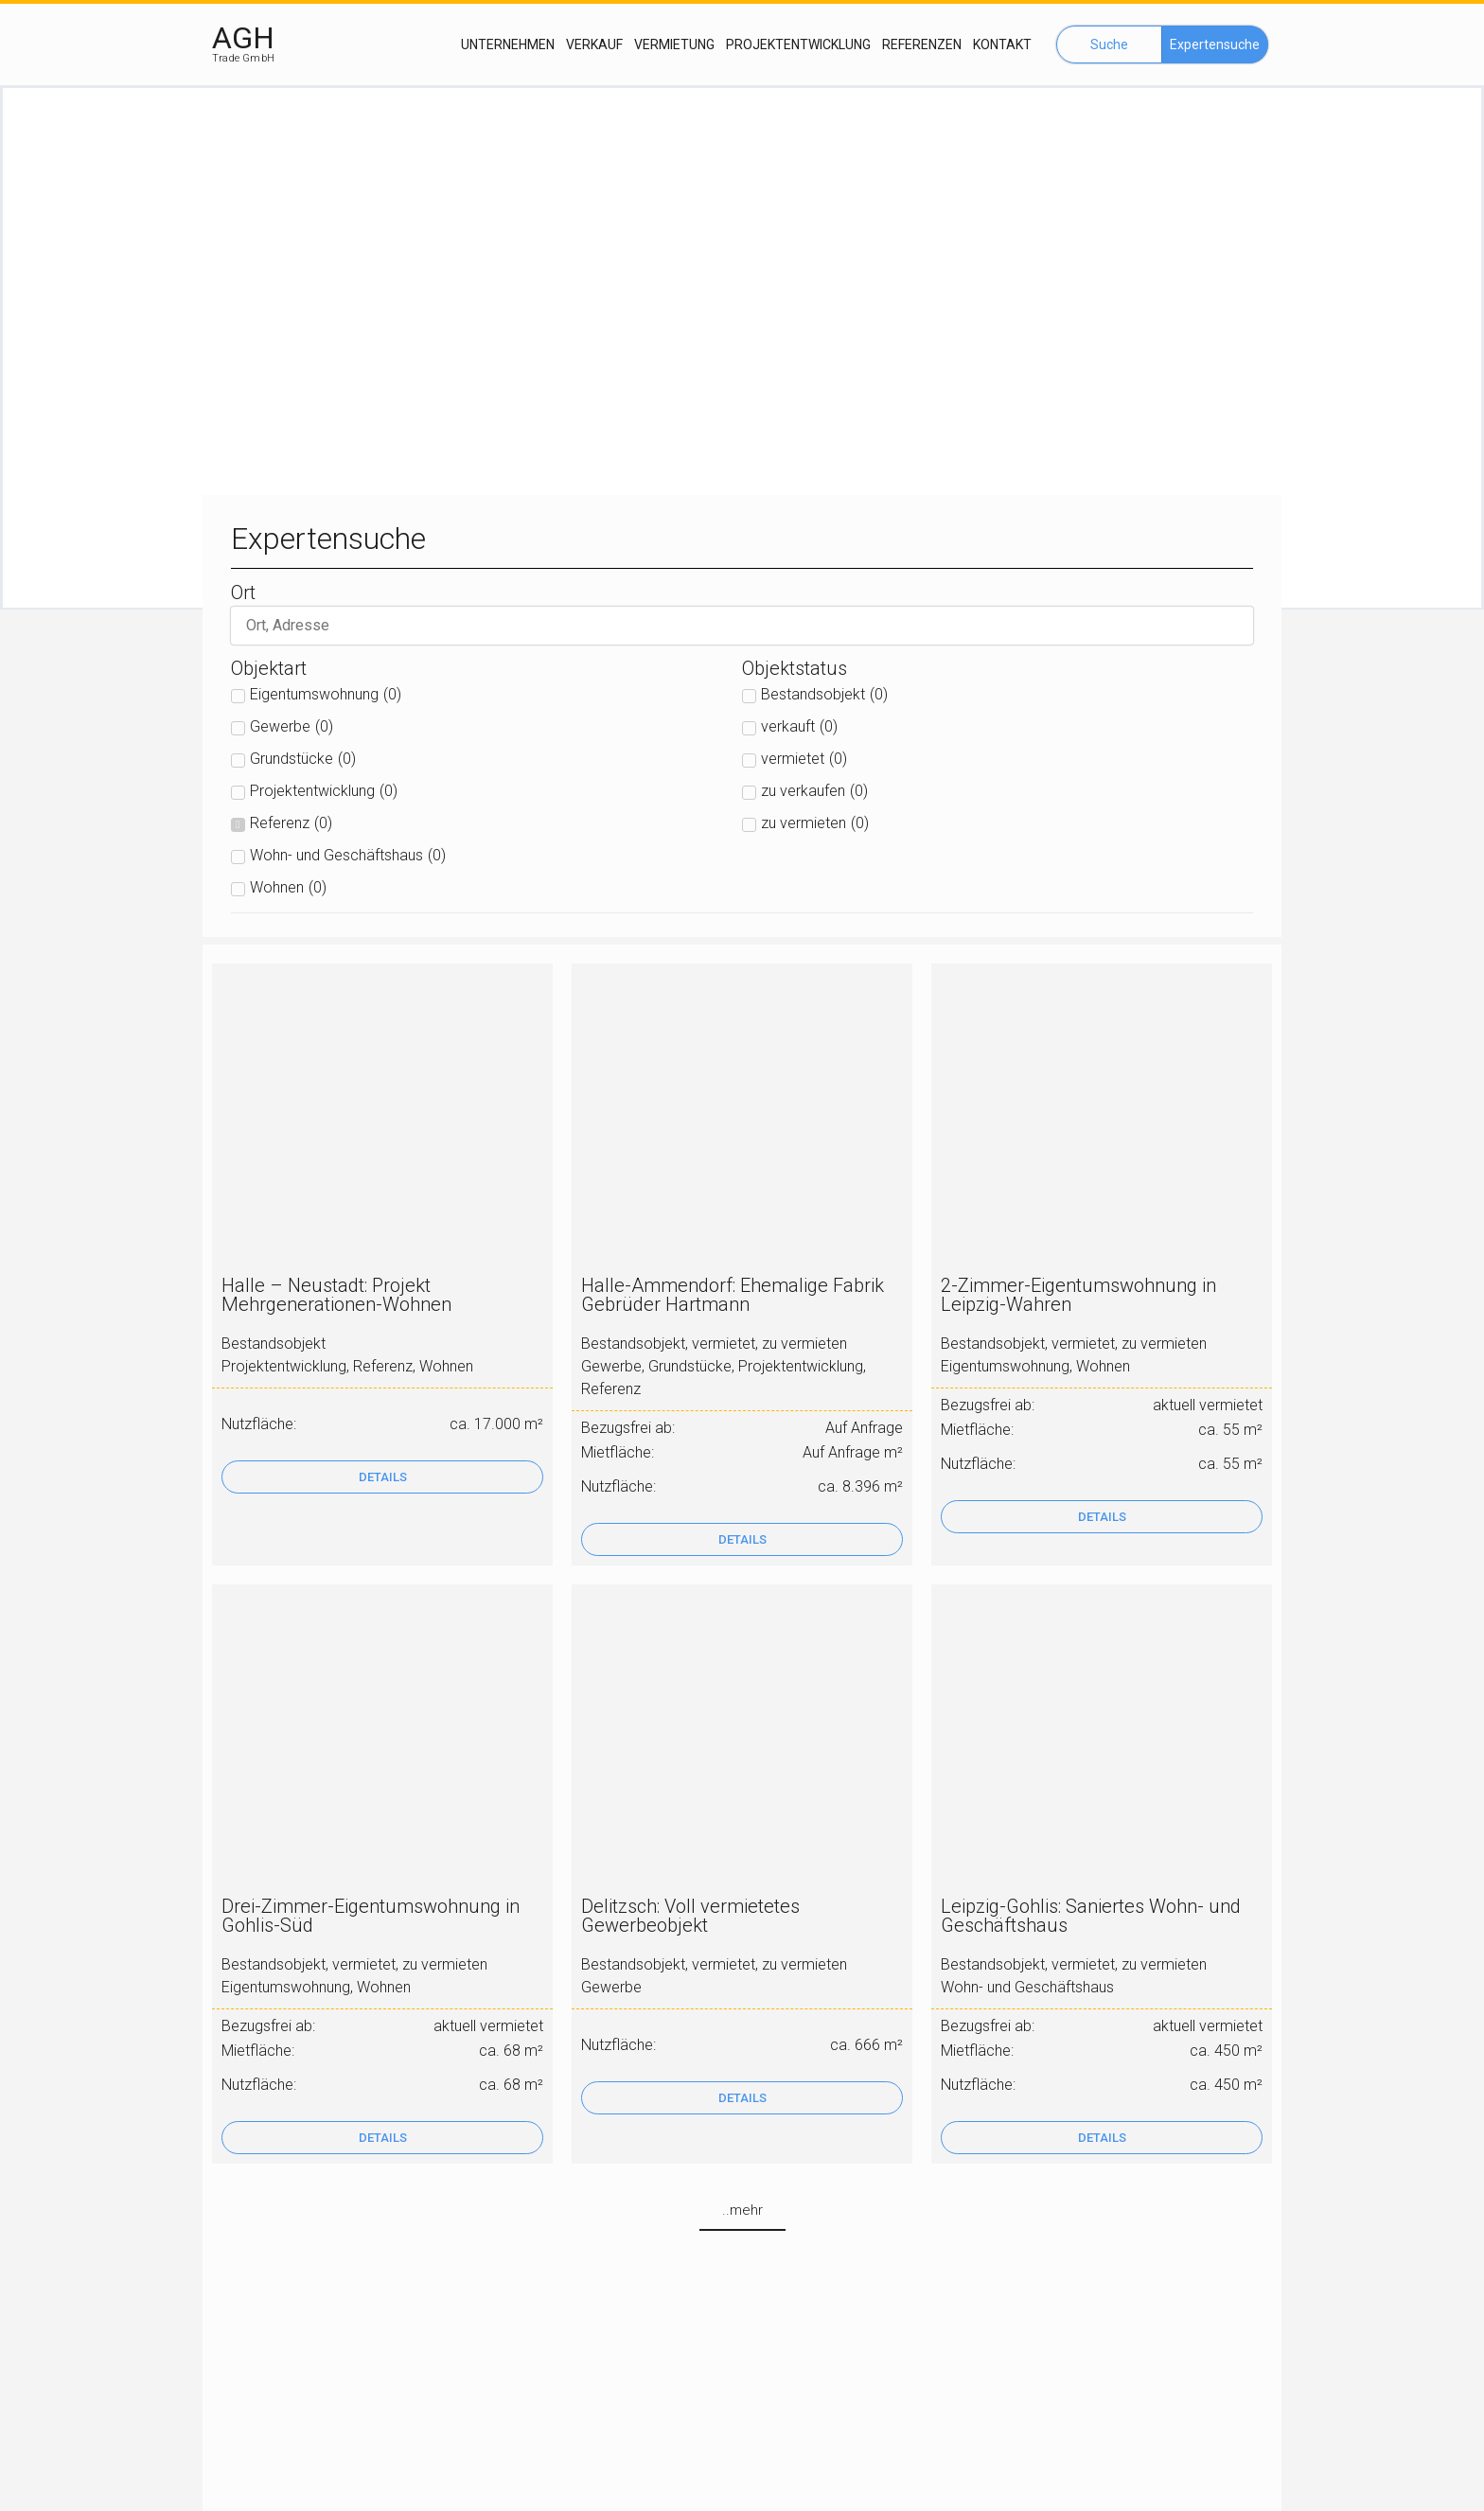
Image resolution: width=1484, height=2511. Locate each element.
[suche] (742, 626)
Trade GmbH (243, 58)
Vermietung (674, 44)
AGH (243, 38)
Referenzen (922, 44)
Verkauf (594, 44)
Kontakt (1002, 44)
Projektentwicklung (798, 44)
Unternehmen (508, 44)
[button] (1109, 44)
